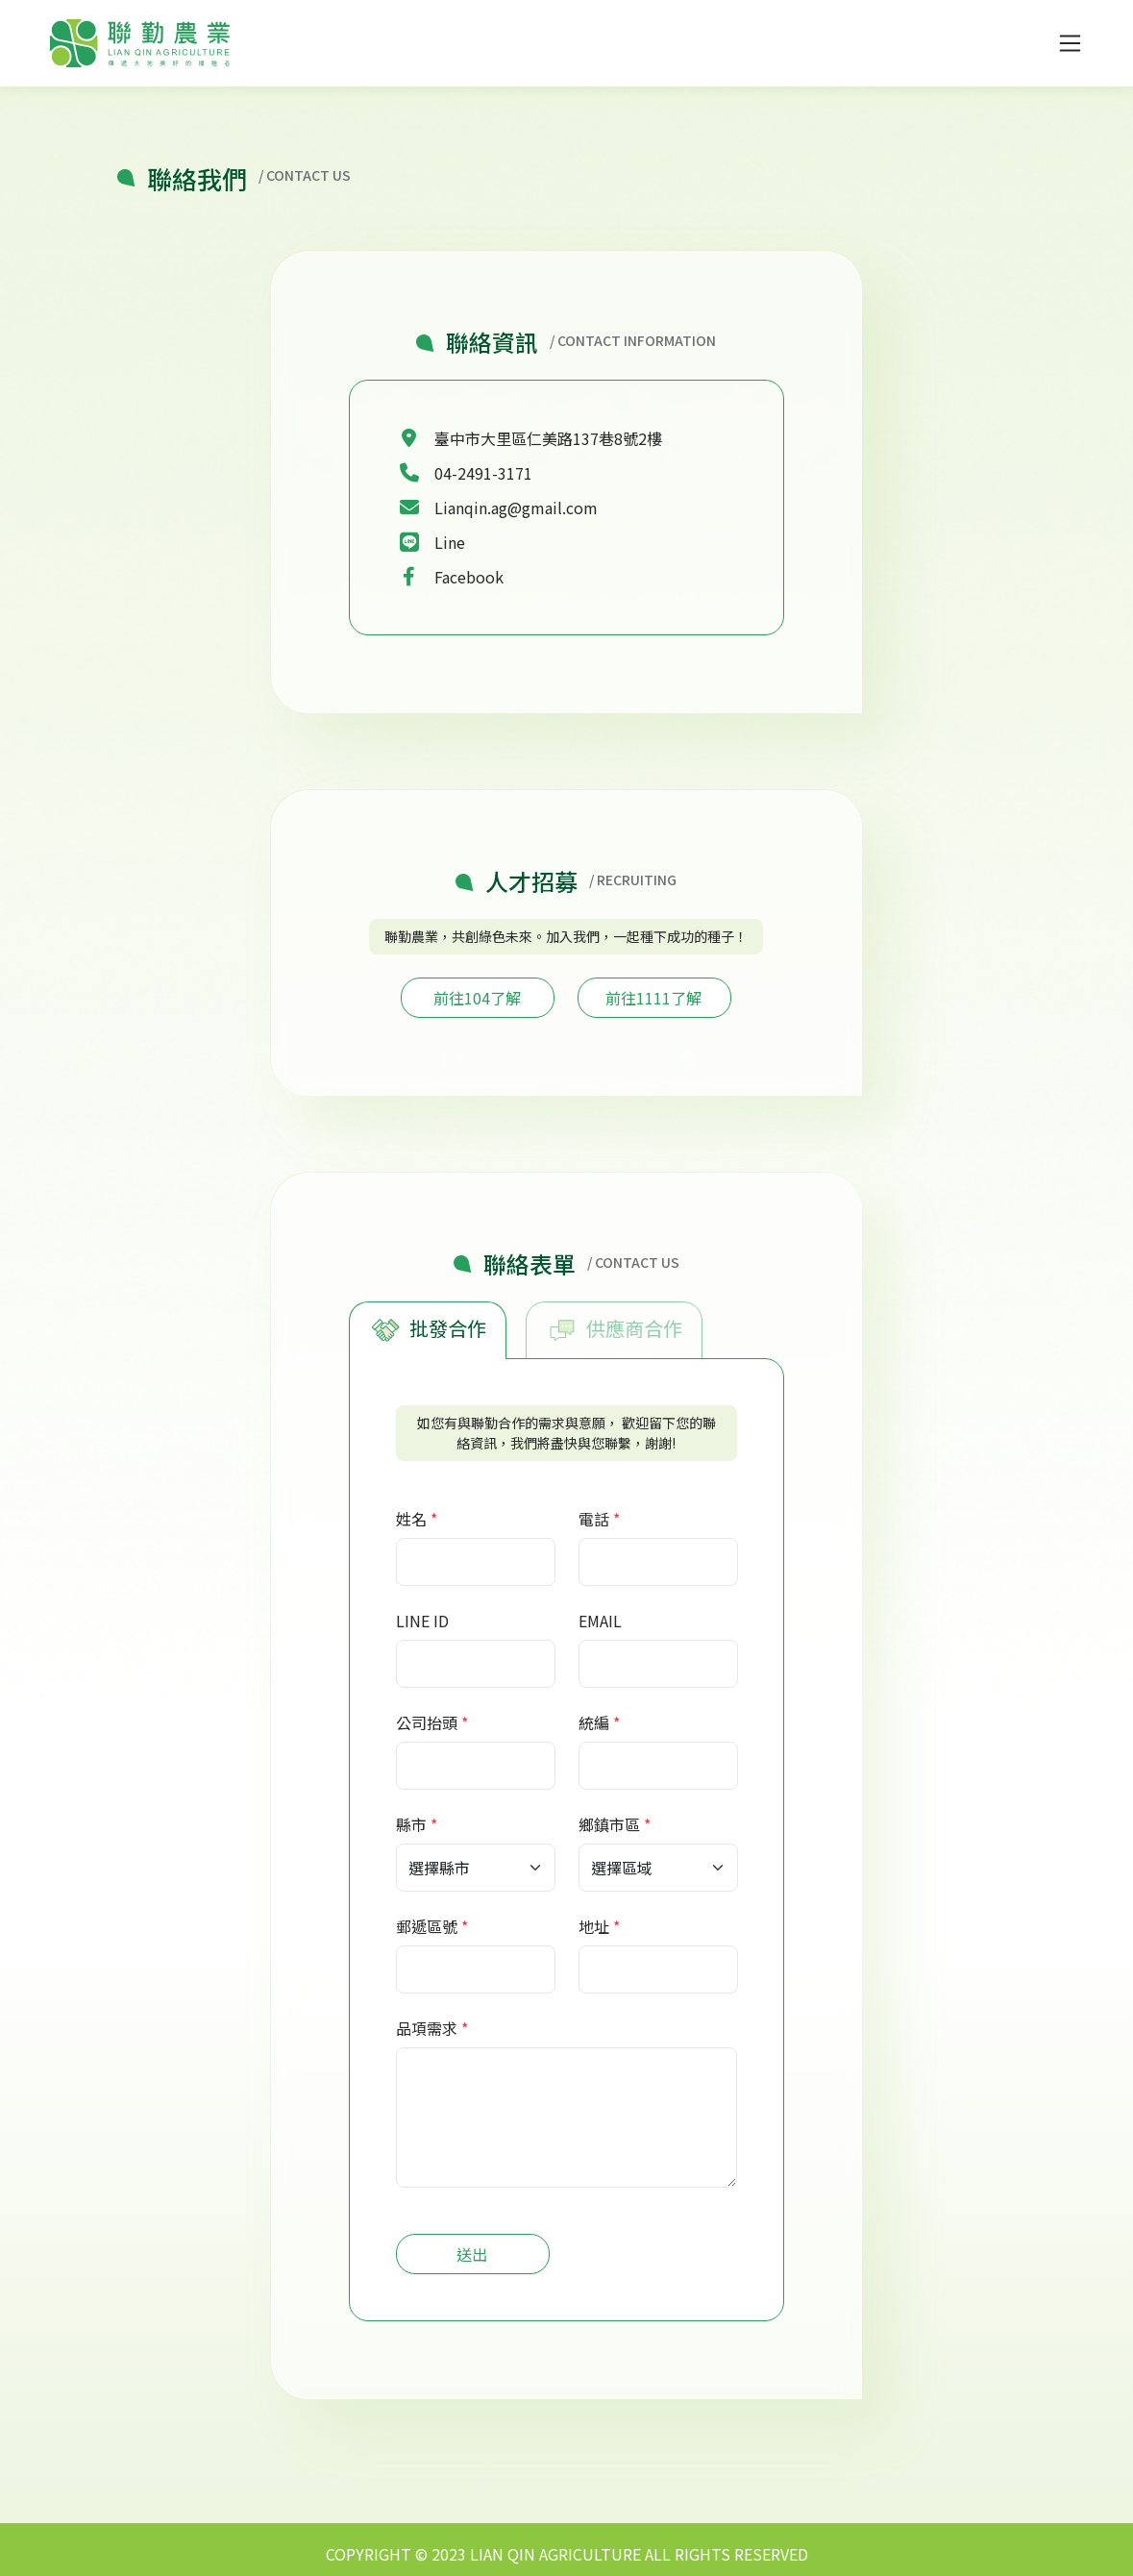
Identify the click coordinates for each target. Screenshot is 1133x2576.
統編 (594, 1722)
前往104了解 (477, 997)
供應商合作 (614, 1330)
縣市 (411, 1824)
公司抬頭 (426, 1722)
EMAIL (600, 1620)
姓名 (411, 1518)
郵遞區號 (426, 1926)
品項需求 (426, 2028)
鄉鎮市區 (609, 1824)
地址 (594, 1926)
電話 (594, 1518)
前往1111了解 (653, 997)
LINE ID (422, 1620)
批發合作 (427, 1331)
